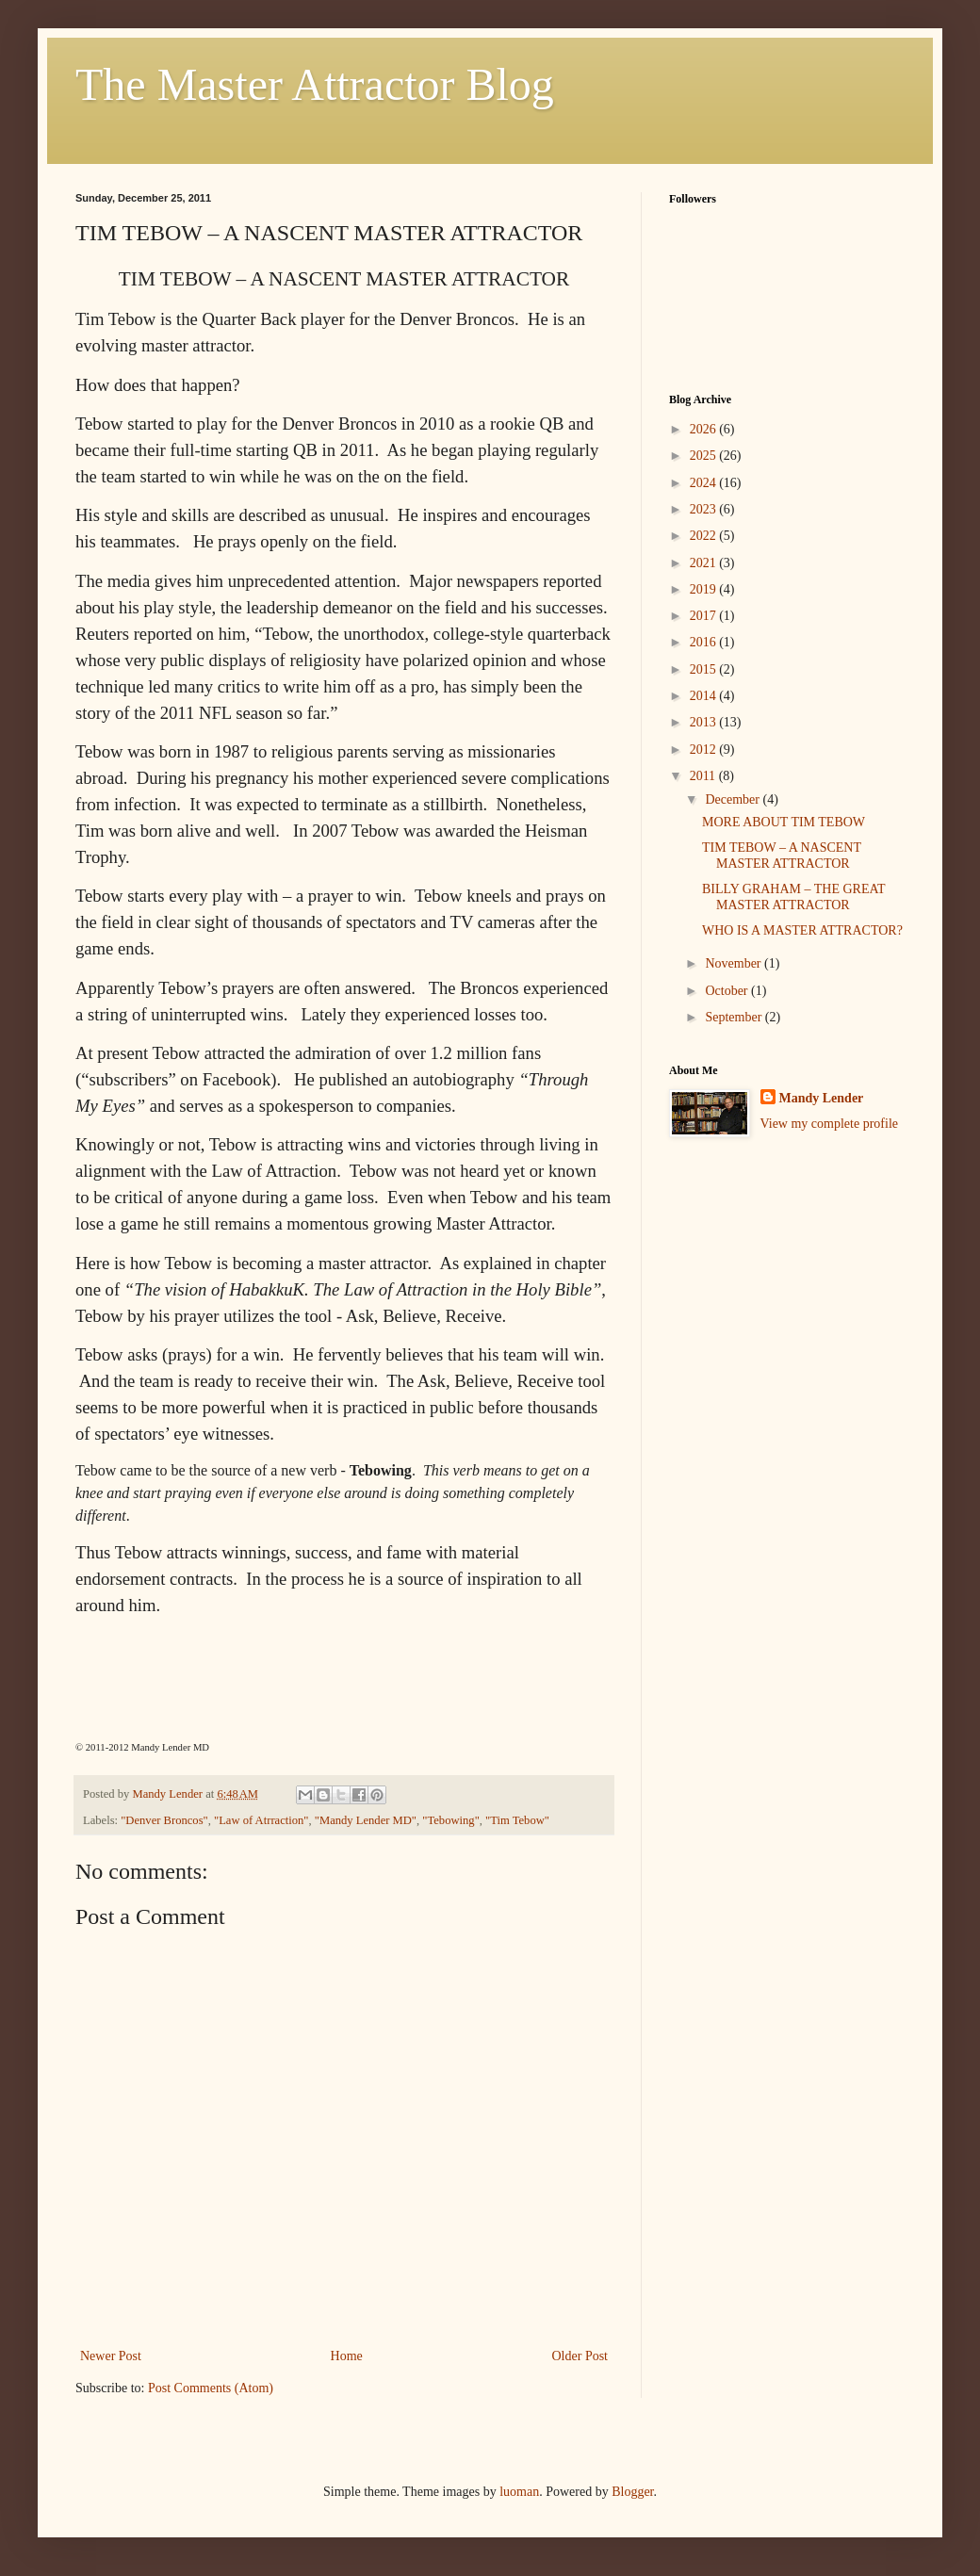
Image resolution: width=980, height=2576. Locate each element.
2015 (705, 669)
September (734, 1017)
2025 (705, 455)
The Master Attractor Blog (314, 84)
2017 (705, 616)
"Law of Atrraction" (261, 1820)
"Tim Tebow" (517, 1820)
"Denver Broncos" (164, 1820)
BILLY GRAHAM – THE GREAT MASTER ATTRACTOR (793, 897)
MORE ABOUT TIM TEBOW (783, 822)
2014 (705, 696)
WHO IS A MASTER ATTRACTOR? (802, 930)
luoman (519, 2492)
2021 (705, 563)
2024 (705, 483)
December (733, 799)
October (728, 991)
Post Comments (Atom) (210, 2388)
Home (347, 2356)
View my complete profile (829, 1124)
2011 (704, 776)
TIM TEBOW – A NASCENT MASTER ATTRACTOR (781, 855)
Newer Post (110, 2356)
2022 (705, 536)
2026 (705, 429)
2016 (705, 642)
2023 (705, 509)
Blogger (632, 2492)
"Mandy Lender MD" (365, 1820)
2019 (705, 589)
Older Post (580, 2356)
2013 (705, 722)
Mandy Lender (821, 1098)
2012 (705, 749)
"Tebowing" (450, 1820)
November (734, 963)
